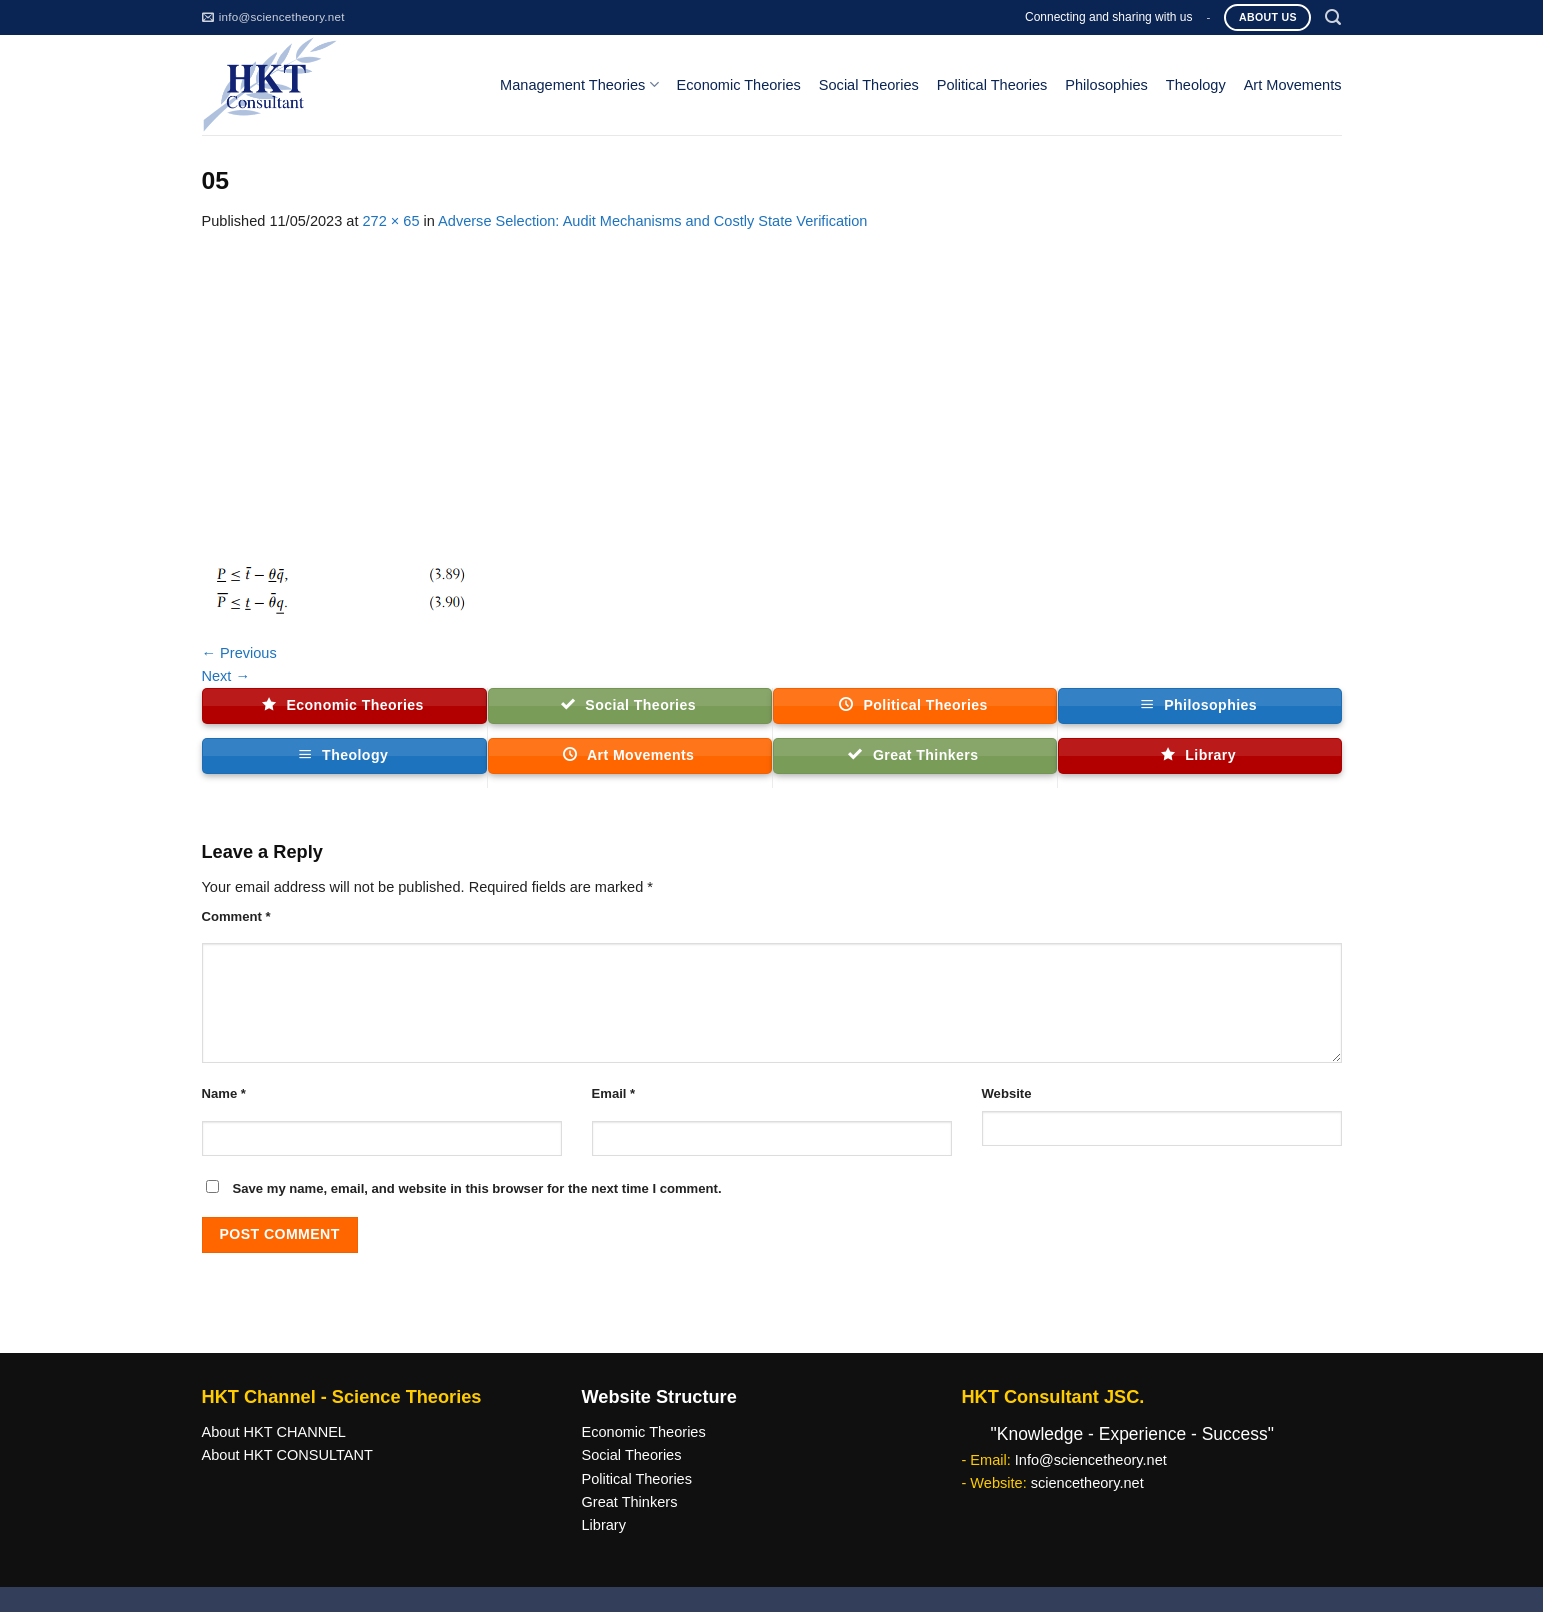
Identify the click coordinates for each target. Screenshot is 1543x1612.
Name (224, 1093)
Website (1007, 1093)
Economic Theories (739, 85)
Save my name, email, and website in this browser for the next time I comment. (477, 1188)
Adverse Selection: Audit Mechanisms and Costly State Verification (652, 221)
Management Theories (579, 84)
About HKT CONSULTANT (287, 1455)
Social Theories (869, 85)
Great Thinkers (629, 1502)
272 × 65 (390, 221)
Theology (1196, 85)
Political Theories (992, 85)
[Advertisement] (772, 383)
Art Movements (1293, 85)
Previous (239, 653)
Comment (236, 916)
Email (614, 1093)
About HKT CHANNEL (274, 1432)
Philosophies (1106, 85)
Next (226, 676)
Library (603, 1525)
